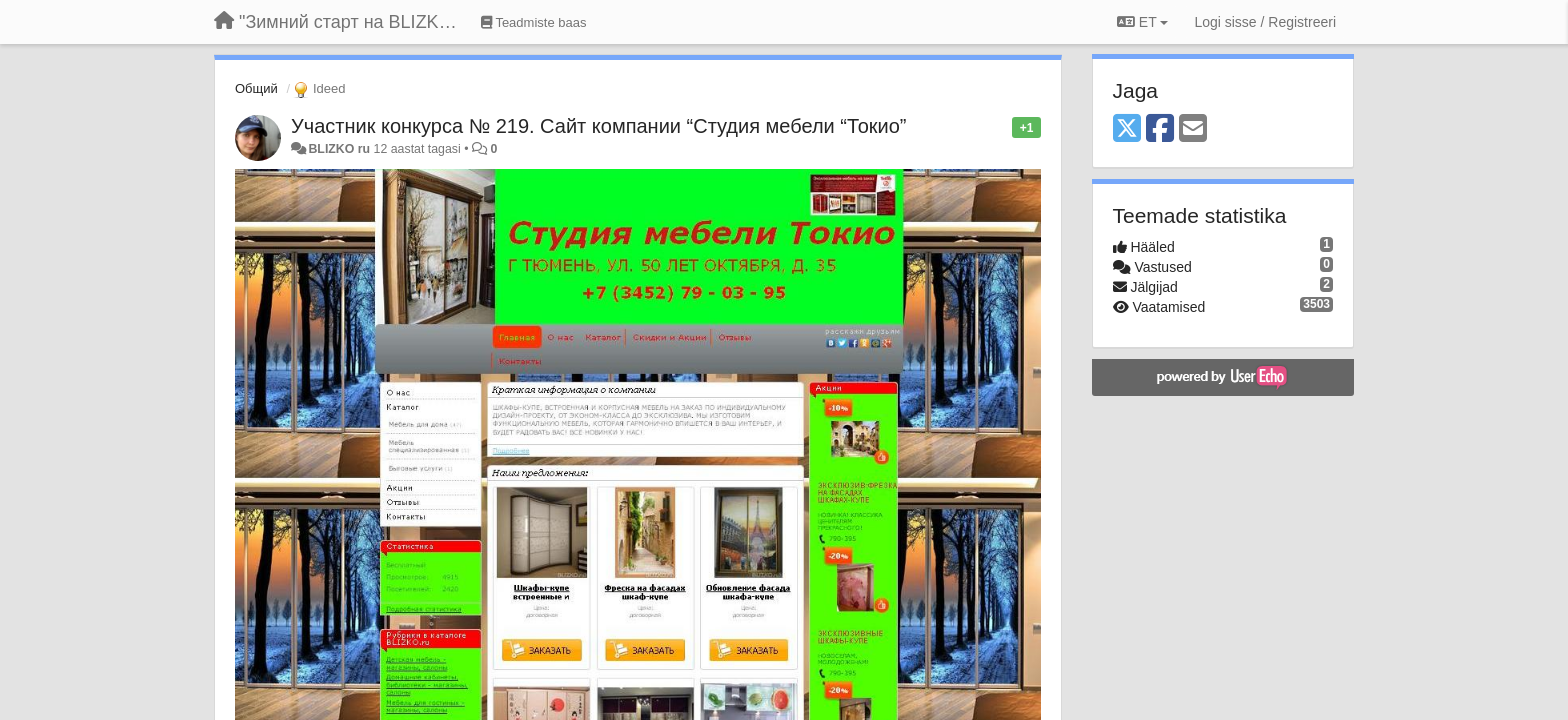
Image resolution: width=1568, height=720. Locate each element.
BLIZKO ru (340, 149)
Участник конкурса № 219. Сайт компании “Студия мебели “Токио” (598, 126)
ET (1142, 22)
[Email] (1193, 129)
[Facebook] (1160, 129)
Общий (256, 88)
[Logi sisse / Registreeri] (1265, 22)
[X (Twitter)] (1127, 129)
